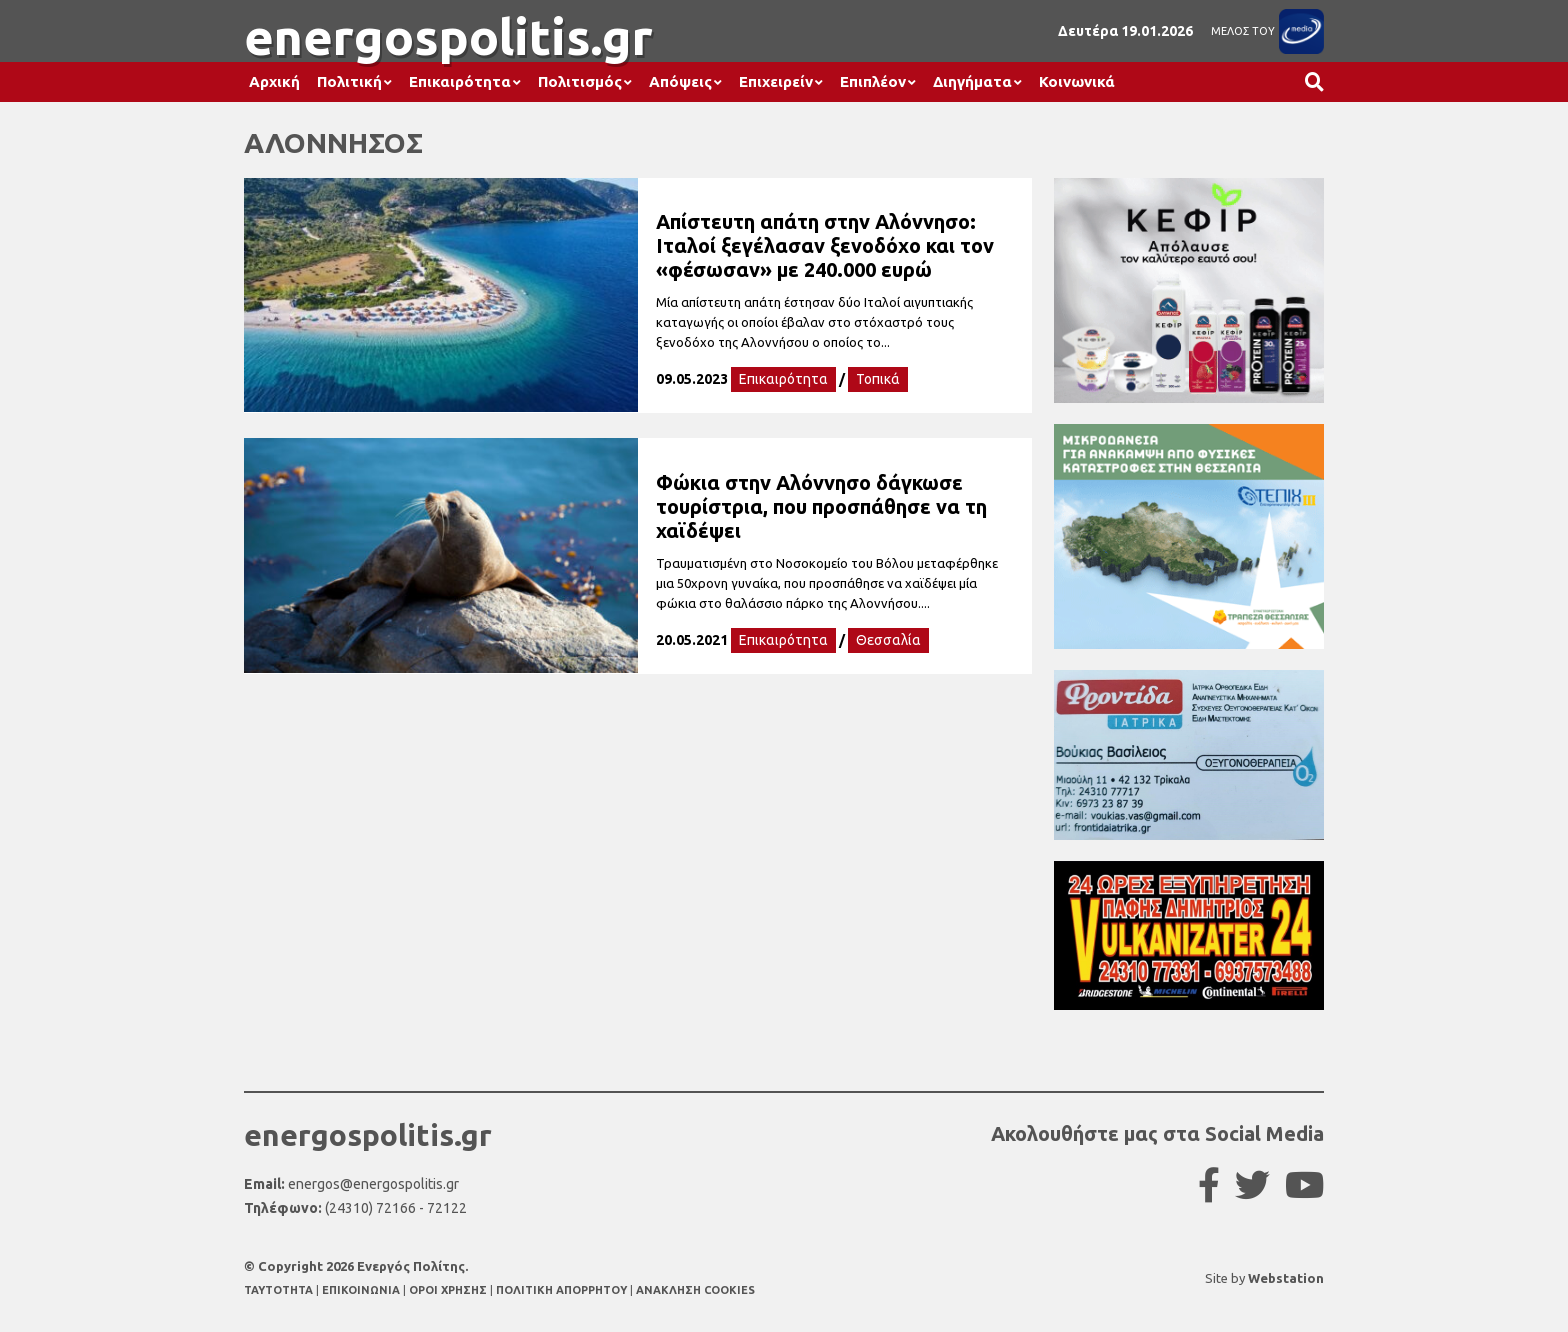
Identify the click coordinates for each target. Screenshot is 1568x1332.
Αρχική (274, 81)
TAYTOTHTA (280, 1290)
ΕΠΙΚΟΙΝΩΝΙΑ (362, 1290)
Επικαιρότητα (460, 81)
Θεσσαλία (888, 640)
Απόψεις (680, 81)
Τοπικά (878, 379)
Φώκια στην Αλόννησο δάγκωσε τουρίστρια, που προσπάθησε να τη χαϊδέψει (821, 506)
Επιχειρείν (776, 81)
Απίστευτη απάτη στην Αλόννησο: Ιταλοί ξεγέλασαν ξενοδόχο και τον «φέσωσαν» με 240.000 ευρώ (825, 245)
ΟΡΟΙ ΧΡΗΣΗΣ (449, 1290)
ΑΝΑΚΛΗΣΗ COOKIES (695, 1290)
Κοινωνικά (1077, 81)
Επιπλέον (873, 81)
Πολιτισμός (580, 81)
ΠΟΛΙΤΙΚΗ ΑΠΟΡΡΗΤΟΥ (561, 1290)
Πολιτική (349, 81)
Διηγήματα (972, 81)
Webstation (1286, 1278)
